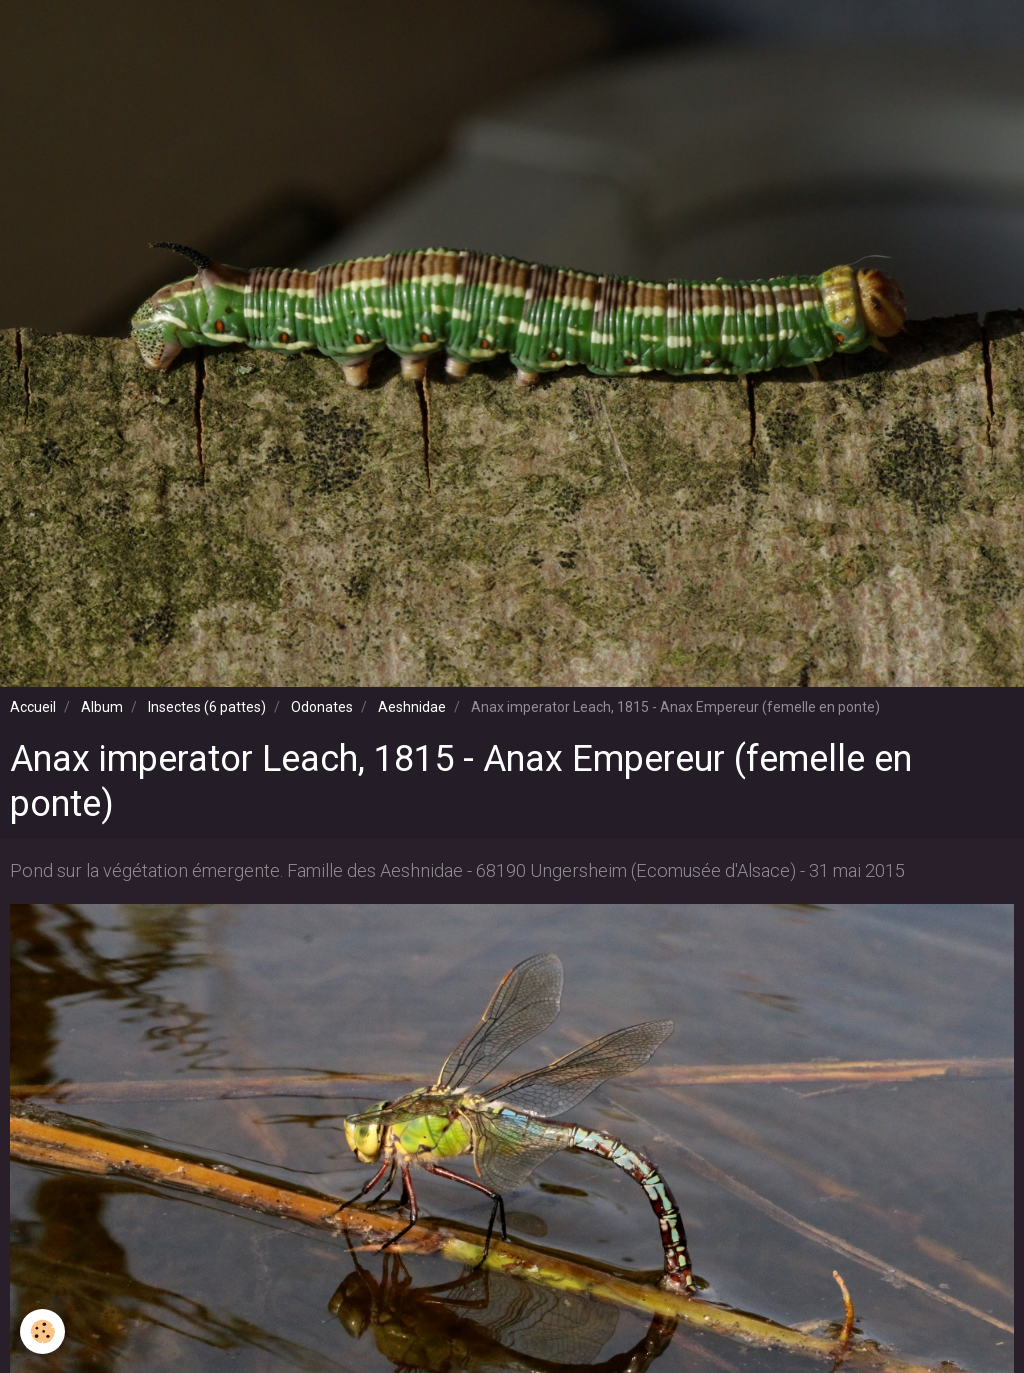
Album (102, 707)
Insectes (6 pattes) (207, 707)
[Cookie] (42, 1331)
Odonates (322, 707)
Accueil (33, 707)
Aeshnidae (412, 707)
